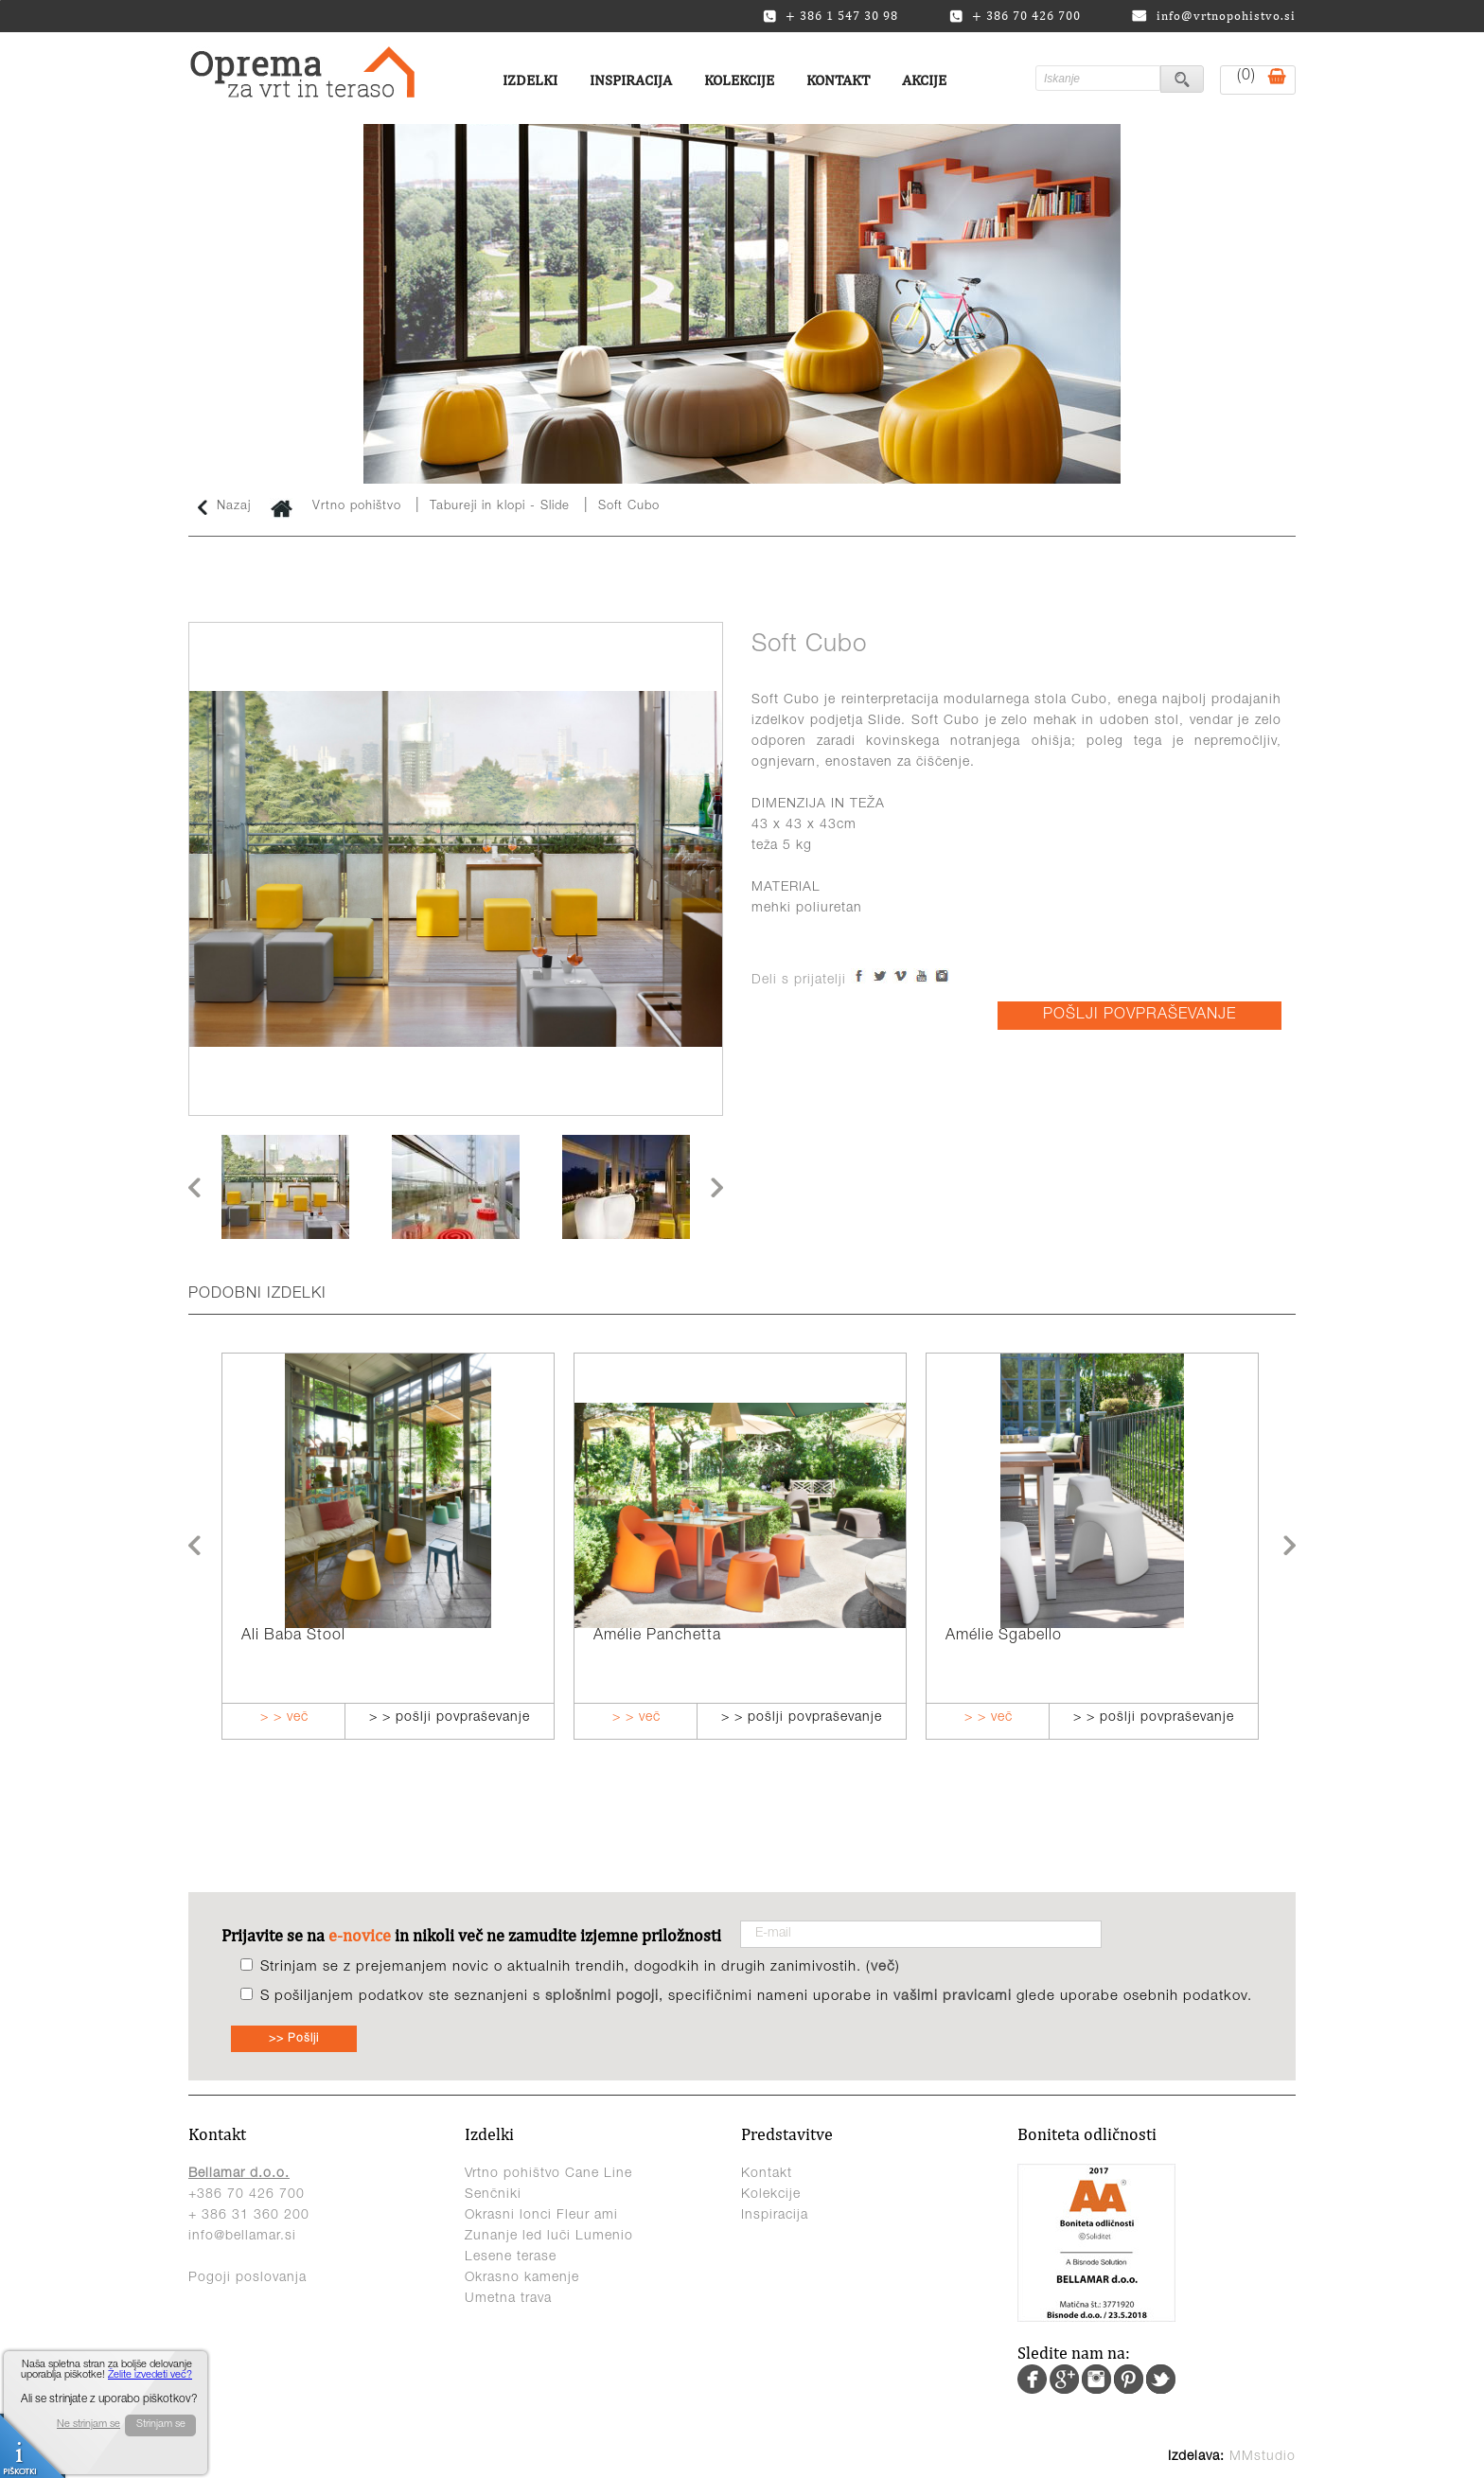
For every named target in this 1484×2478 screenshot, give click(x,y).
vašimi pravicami (952, 1997)
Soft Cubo (629, 507)
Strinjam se (161, 2424)
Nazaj (224, 507)
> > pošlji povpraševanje (449, 1718)
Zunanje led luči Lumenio (549, 2236)
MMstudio (1262, 2457)
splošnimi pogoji (602, 1997)
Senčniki (493, 2195)
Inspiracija (631, 80)
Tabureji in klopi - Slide (500, 507)
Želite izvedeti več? (150, 2375)
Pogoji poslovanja (247, 2278)
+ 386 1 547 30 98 (830, 16)
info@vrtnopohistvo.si (1214, 15)
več (883, 1967)
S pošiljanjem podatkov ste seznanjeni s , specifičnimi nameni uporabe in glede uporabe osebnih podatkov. (756, 1997)
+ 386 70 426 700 (1015, 16)
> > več (284, 1718)
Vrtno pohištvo (356, 507)
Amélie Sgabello (1003, 1636)
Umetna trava (508, 2299)
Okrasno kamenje (522, 2278)
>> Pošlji (294, 2038)
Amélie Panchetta (657, 1636)
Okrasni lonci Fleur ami (541, 2215)
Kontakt (838, 80)
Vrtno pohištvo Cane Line (548, 2174)
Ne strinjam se (88, 2424)
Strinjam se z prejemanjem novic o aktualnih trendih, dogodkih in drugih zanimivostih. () (580, 1967)
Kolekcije (739, 80)
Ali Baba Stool (293, 1636)
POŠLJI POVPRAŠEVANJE (1139, 1015)
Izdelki (530, 80)
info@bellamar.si (242, 2236)
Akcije (924, 80)
